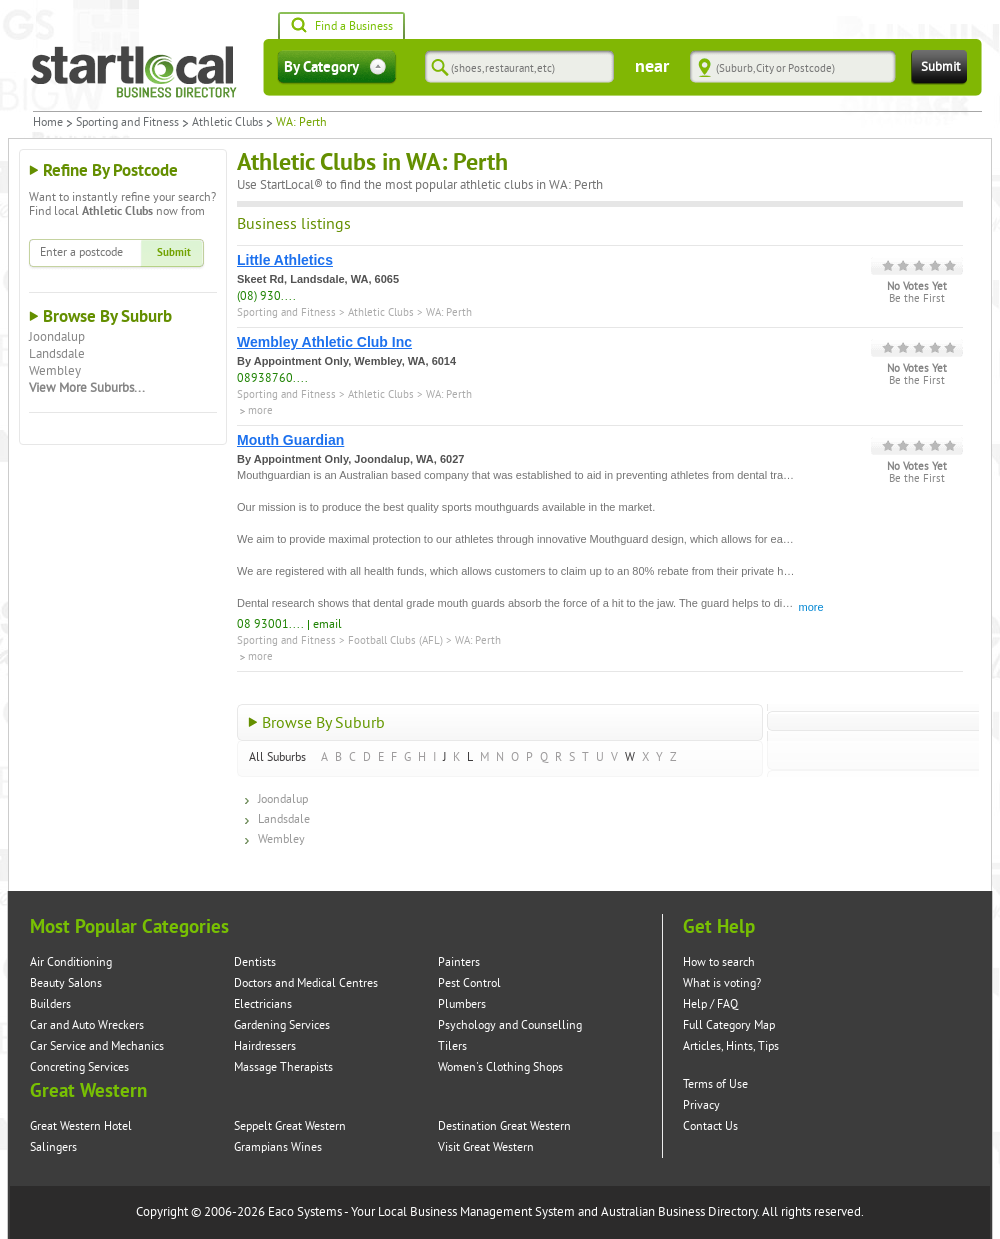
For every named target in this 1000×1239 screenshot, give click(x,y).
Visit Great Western (486, 1147)
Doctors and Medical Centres (306, 983)
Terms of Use (715, 1084)
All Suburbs (277, 757)
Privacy (701, 1105)
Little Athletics (285, 260)
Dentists (255, 962)
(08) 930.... (266, 296)
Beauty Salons (66, 983)
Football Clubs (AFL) (395, 640)
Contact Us (710, 1126)
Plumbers (462, 1004)
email (327, 624)
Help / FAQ (710, 1004)
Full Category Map (729, 1025)
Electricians (263, 1004)
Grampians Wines (278, 1147)
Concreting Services (79, 1067)
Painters (459, 962)
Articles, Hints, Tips (731, 1046)
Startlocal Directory (134, 72)
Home (48, 123)
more (260, 410)
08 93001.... (270, 624)
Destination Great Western (504, 1126)
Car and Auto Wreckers (87, 1025)
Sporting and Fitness (127, 123)
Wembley (55, 371)
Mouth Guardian (290, 440)
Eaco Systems (305, 1212)
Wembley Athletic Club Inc (324, 342)
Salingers (53, 1147)
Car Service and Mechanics (97, 1046)
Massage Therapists (283, 1067)
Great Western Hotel (81, 1126)
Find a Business (341, 27)
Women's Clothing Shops (500, 1067)
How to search (719, 962)
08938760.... (272, 378)
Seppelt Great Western (290, 1126)
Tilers (452, 1046)
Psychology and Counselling (510, 1025)
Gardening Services (282, 1025)
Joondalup (57, 337)
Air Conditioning (71, 962)
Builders (50, 1004)
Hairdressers (265, 1046)
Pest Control (469, 983)
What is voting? (722, 983)
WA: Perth (449, 312)
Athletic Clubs (227, 123)
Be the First (917, 299)
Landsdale (57, 354)
